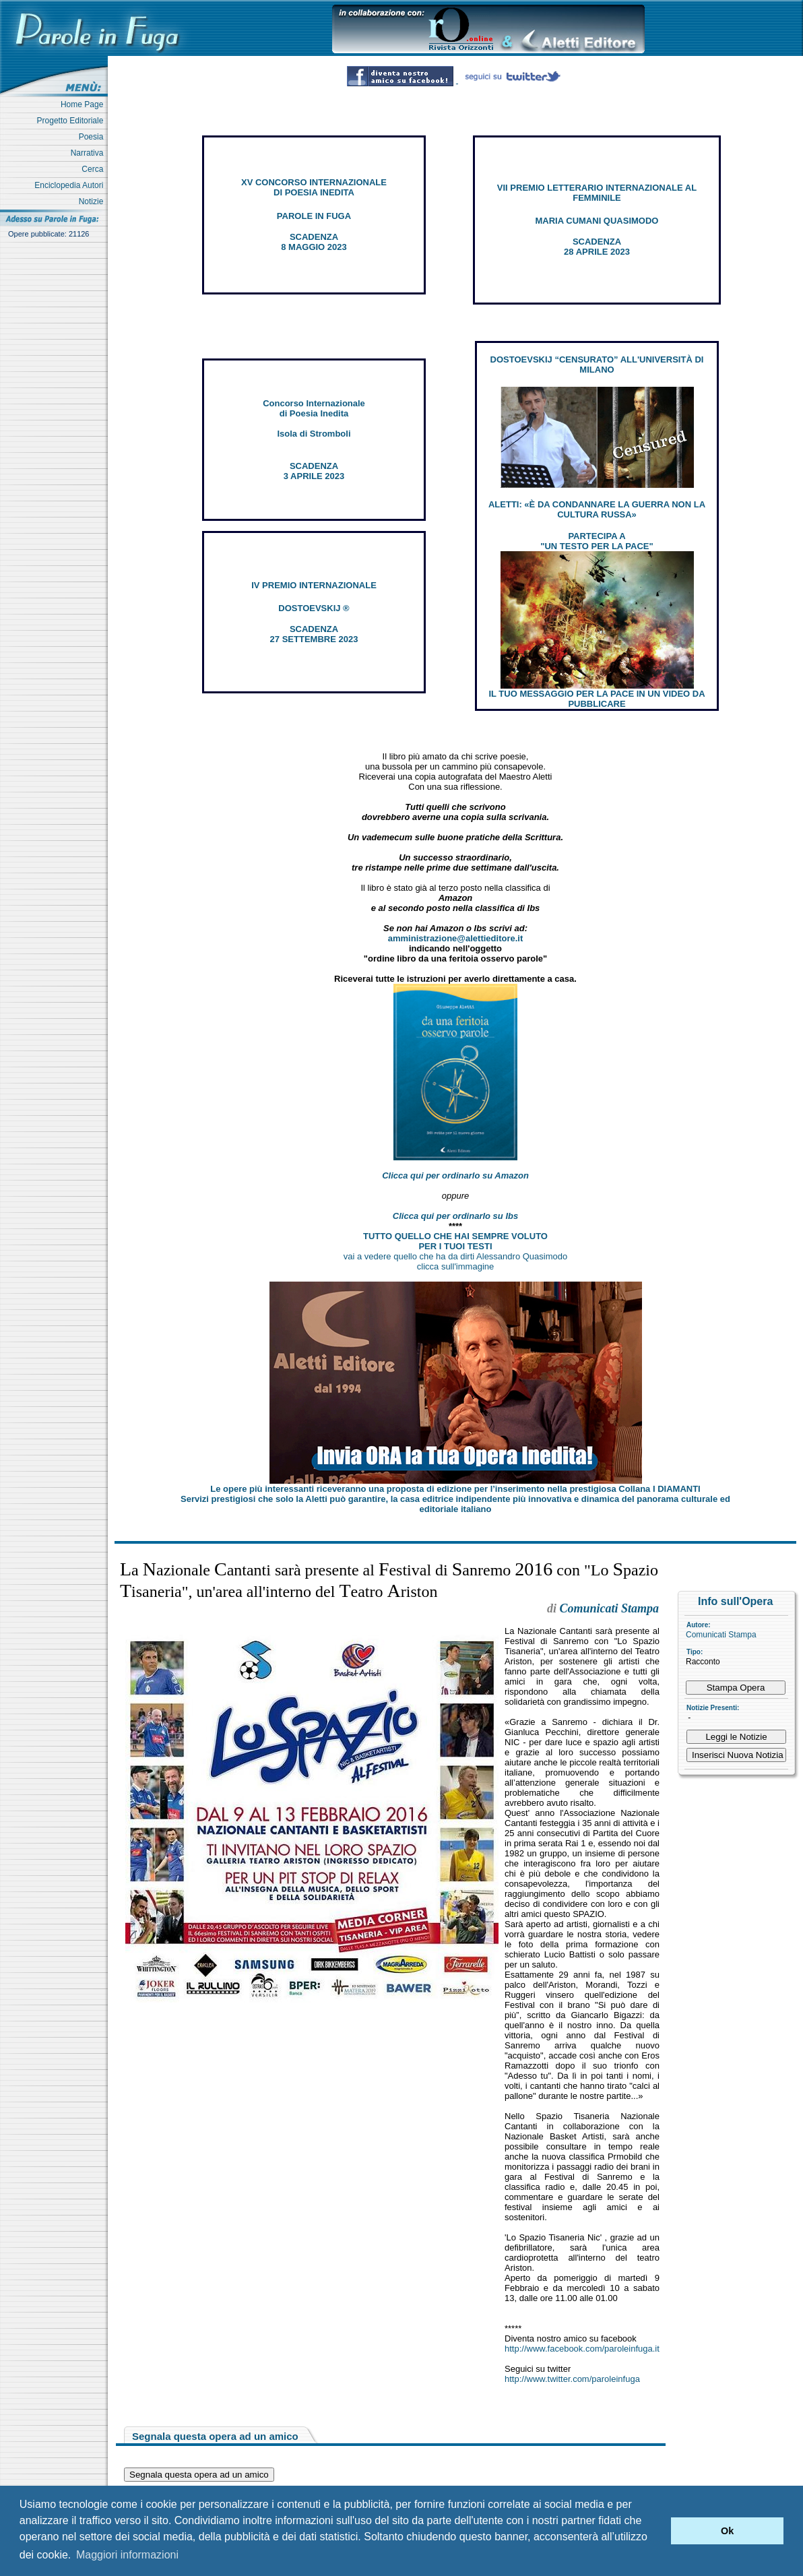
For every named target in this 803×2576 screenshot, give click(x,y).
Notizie (93, 201)
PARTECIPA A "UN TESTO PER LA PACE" (596, 541)
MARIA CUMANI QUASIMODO (597, 221)
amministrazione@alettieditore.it (455, 938)
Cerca (95, 169)
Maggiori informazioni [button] (127, 2555)
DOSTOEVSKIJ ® (313, 608)
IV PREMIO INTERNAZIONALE (314, 585)
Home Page (84, 104)
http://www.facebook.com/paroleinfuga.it (582, 2349)
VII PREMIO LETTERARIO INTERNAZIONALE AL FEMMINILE (597, 193)
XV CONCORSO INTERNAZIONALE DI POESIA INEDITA (314, 187)
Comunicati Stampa (721, 1634)
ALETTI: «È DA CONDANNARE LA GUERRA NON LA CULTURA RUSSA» (596, 509)
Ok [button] (727, 2530)
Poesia (93, 137)
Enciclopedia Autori (71, 185)
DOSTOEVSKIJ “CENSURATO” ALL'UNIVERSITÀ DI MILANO (597, 364)
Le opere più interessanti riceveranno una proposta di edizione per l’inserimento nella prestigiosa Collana (455, 1489)
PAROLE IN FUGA (314, 216)
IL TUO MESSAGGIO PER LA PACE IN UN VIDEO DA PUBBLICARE (596, 699)
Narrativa (89, 153)
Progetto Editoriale (72, 120)
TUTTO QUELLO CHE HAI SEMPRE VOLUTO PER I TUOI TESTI (455, 1241)
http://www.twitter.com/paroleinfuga (572, 2379)
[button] (657, 2530)
